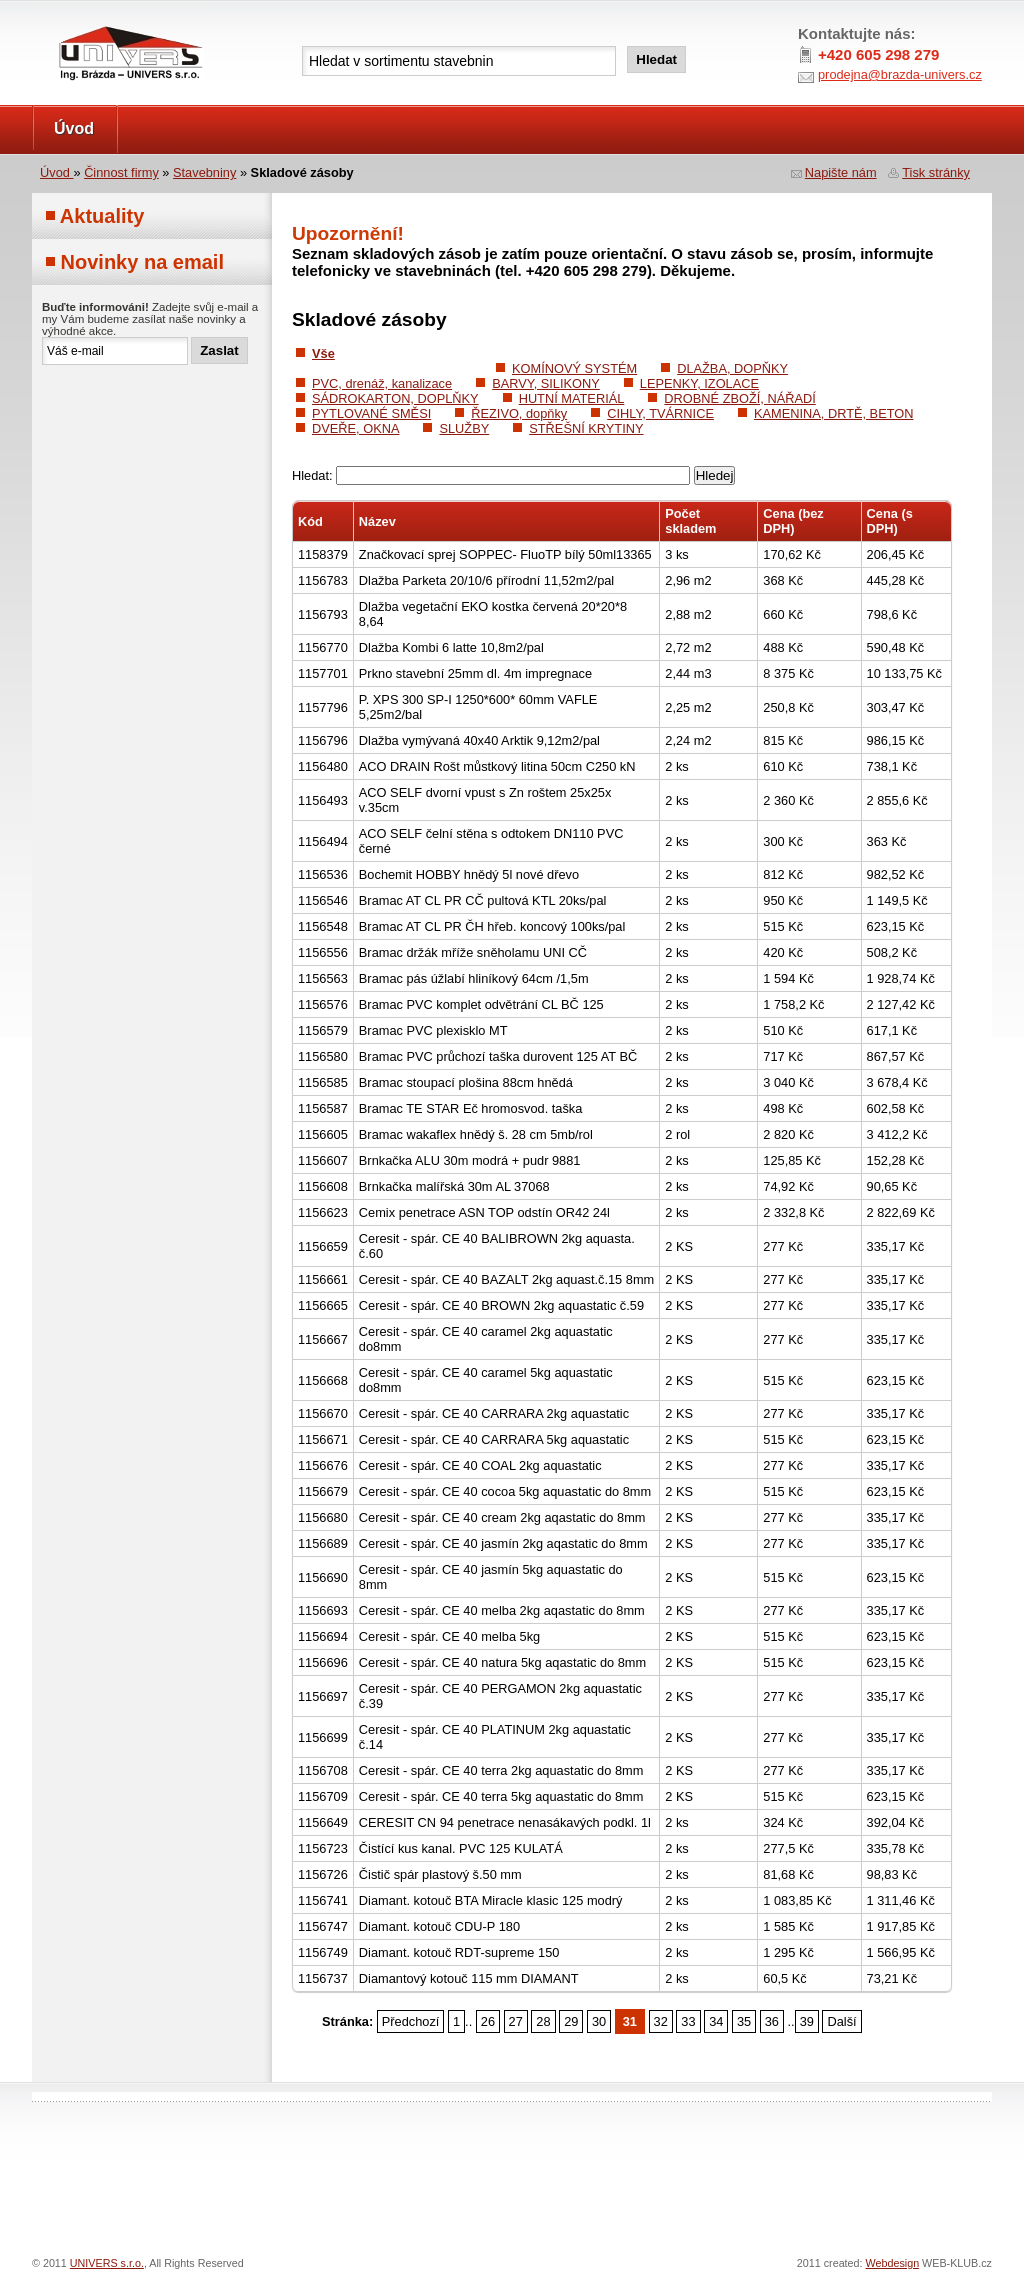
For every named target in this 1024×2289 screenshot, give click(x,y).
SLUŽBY (464, 428)
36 (772, 2021)
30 (599, 2021)
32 (661, 2021)
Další (841, 2021)
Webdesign (893, 2263)
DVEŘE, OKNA (355, 428)
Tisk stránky (936, 172)
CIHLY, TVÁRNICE (660, 413)
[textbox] (459, 61)
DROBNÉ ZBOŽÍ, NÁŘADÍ (739, 398)
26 (488, 2021)
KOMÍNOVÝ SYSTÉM (574, 368)
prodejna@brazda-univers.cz (900, 74)
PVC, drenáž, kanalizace (382, 383)
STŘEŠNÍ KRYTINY (586, 428)
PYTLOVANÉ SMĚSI (371, 413)
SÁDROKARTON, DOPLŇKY (395, 398)
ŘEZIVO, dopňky (519, 413)
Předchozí (411, 2021)
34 (716, 2021)
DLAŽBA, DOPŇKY (732, 368)
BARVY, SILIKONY (546, 383)
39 (807, 2021)
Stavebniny (204, 172)
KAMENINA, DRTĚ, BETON (834, 413)
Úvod (74, 128)
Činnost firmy (121, 172)
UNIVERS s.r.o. (88, 21)
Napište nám (841, 172)
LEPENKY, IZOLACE (699, 383)
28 (543, 2021)
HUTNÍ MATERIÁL (572, 398)
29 (571, 2021)
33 (688, 2021)
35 (744, 2021)
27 (516, 2021)
